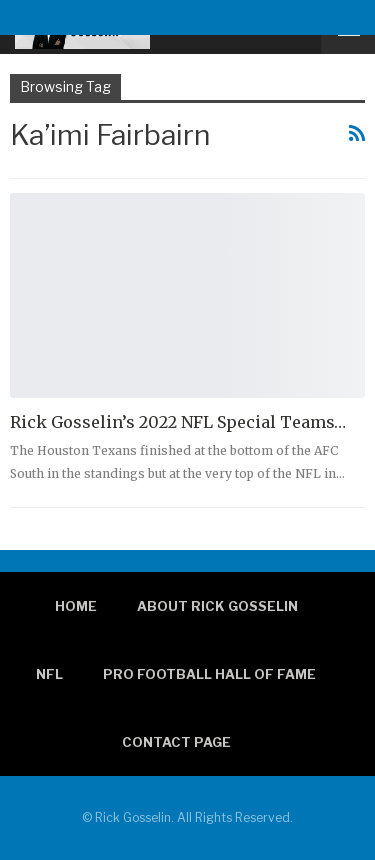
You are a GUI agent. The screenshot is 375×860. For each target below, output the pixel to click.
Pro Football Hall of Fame (209, 674)
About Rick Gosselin (217, 606)
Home (76, 606)
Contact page (176, 742)
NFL (49, 674)
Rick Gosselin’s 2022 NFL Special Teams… (178, 422)
